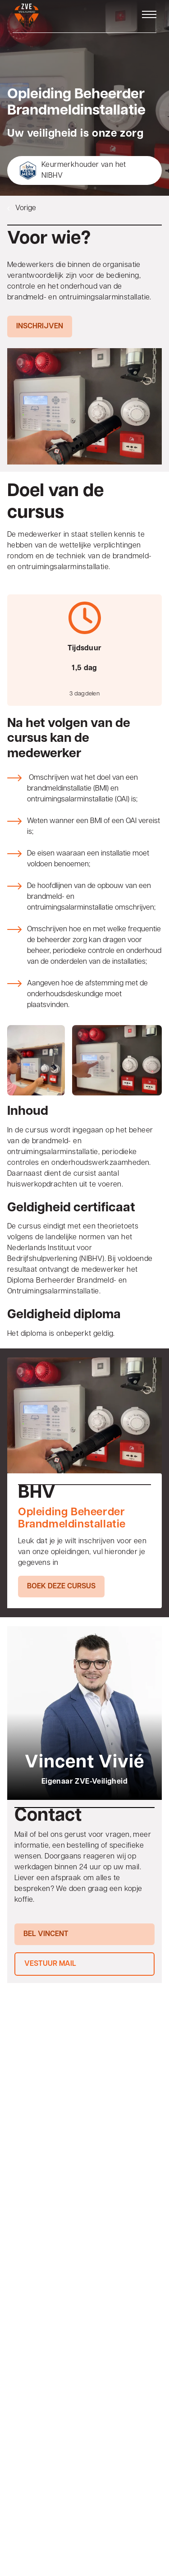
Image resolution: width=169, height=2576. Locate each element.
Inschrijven (39, 326)
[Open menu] (149, 14)
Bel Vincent (46, 1934)
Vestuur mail (50, 1964)
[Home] (26, 16)
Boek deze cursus (61, 1586)
